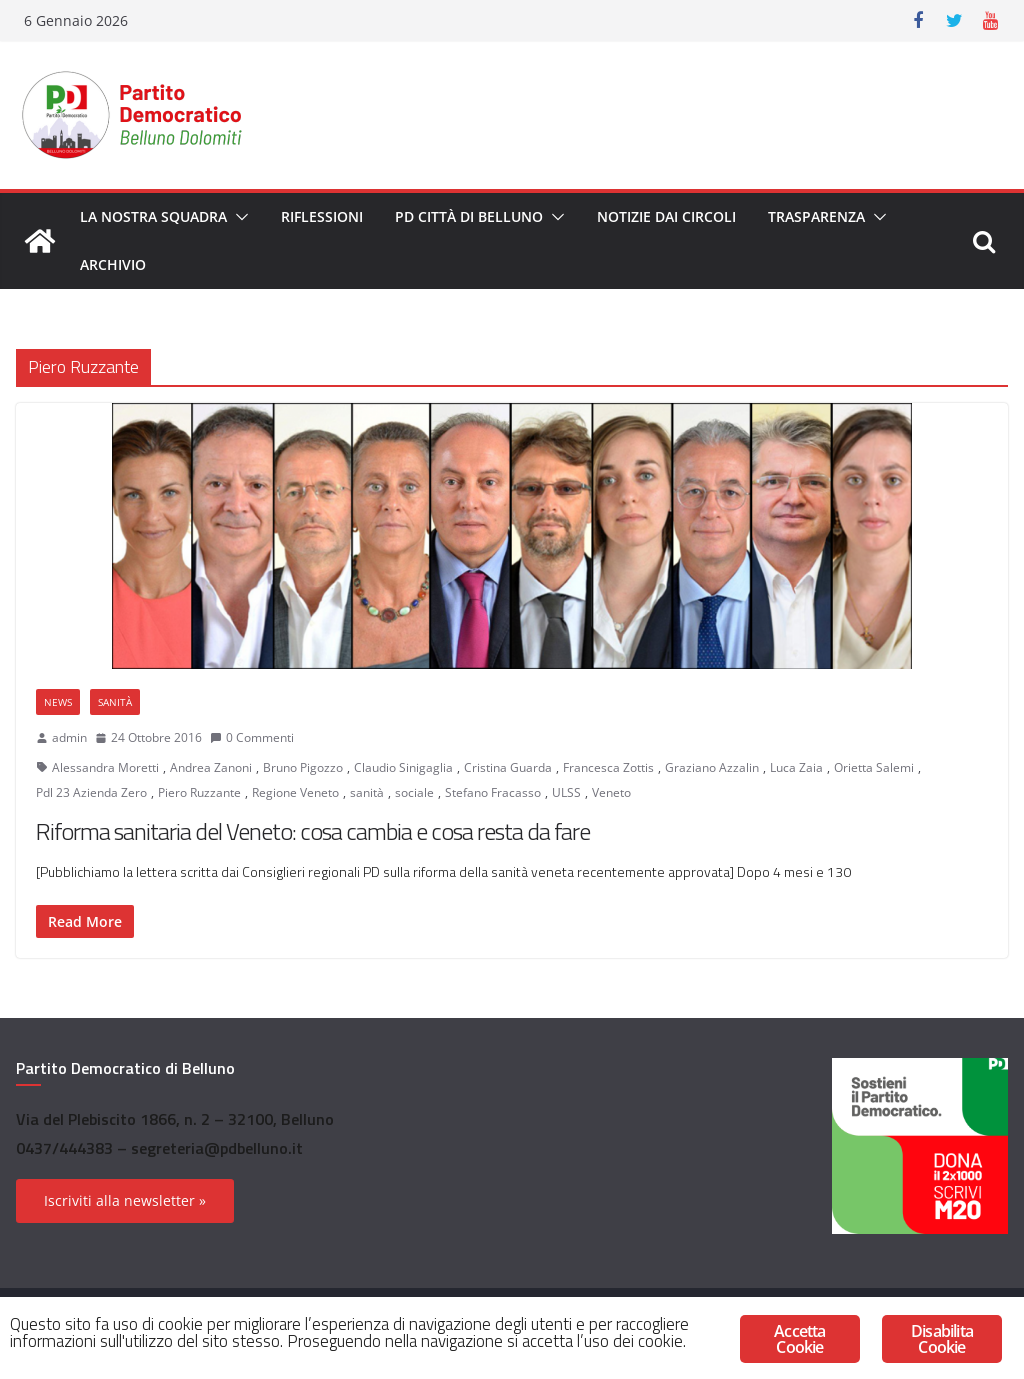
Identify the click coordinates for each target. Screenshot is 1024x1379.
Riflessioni (322, 216)
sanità (367, 792)
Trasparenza (816, 216)
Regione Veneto (295, 792)
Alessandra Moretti (105, 767)
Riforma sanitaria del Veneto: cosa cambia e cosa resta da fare (313, 831)
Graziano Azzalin (712, 767)
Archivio (113, 264)
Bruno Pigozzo (303, 767)
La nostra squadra (153, 216)
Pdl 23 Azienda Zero (91, 792)
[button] (238, 217)
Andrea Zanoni (211, 767)
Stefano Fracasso (493, 792)
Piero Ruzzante (199, 792)
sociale (414, 792)
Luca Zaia (796, 767)
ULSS (566, 792)
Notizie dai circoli (666, 216)
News (58, 702)
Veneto (611, 792)
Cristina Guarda (508, 767)
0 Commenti (252, 737)
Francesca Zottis (608, 767)
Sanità (115, 702)
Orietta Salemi (874, 767)
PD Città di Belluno (469, 216)
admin (69, 737)
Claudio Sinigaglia (403, 767)
